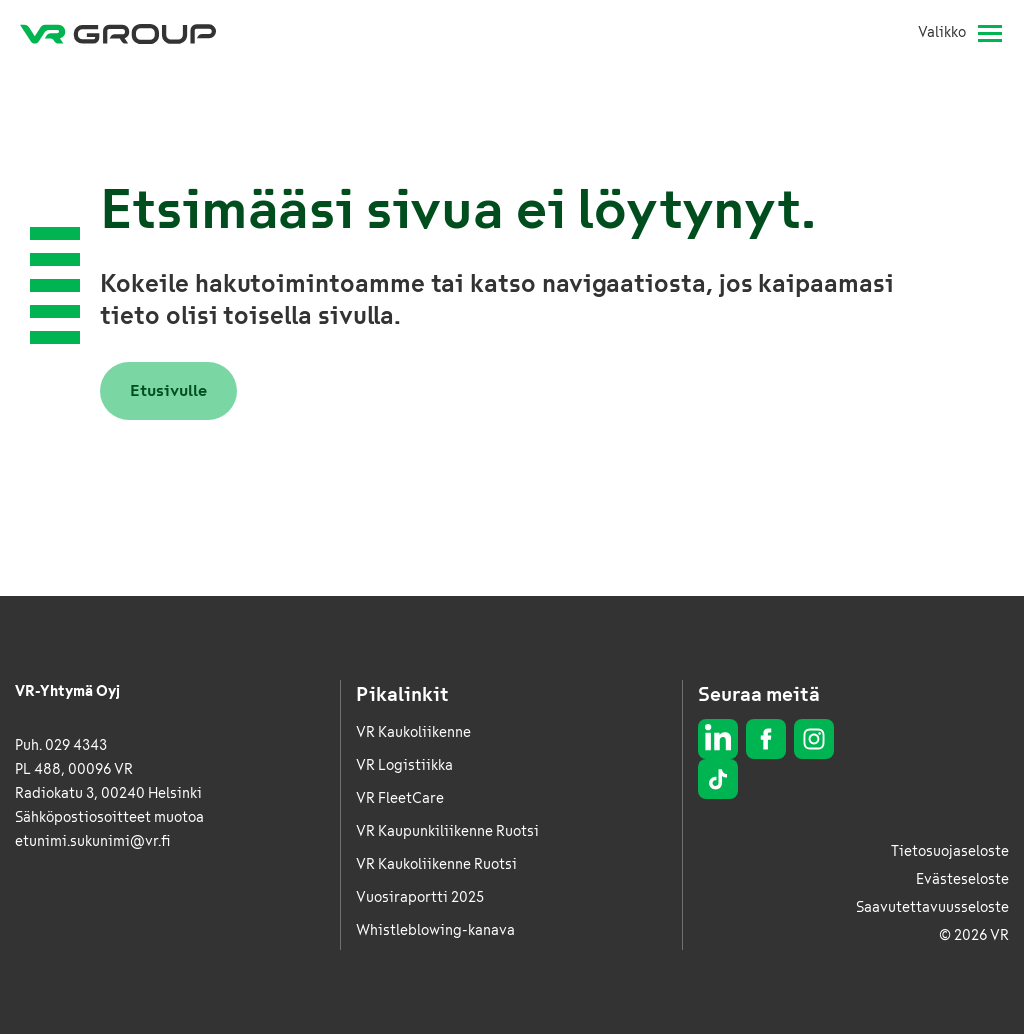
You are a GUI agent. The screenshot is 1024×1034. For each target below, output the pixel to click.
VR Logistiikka (404, 765)
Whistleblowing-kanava (435, 930)
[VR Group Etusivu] (118, 33)
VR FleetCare (400, 798)
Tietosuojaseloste (950, 851)
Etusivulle (168, 390)
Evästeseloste (962, 879)
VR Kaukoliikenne (413, 732)
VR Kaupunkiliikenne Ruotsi (447, 831)
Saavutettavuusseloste (932, 907)
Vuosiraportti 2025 (420, 897)
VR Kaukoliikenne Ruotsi (436, 864)
